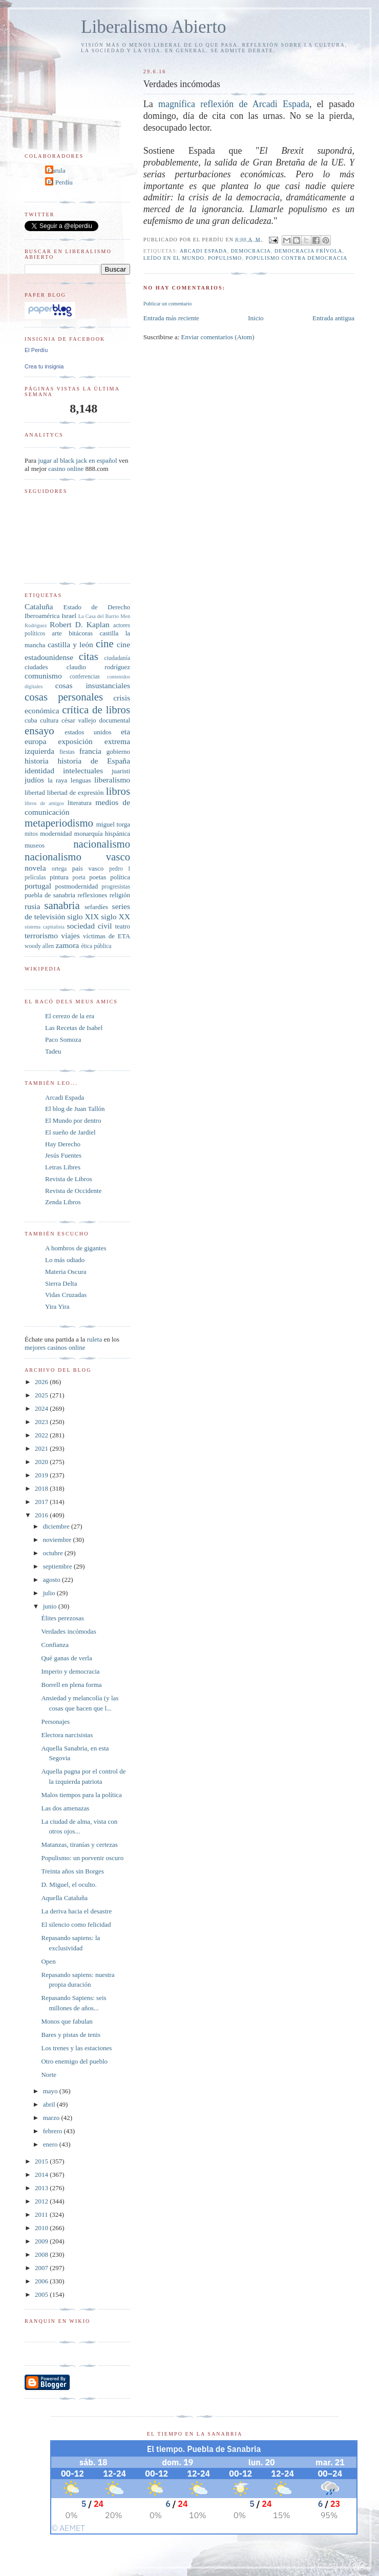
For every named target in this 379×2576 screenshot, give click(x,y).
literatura (80, 803)
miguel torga (113, 824)
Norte (48, 2074)
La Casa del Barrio (98, 616)
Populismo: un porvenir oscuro (82, 1858)
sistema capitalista (45, 927)
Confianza (54, 1644)
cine (105, 643)
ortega (59, 868)
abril (50, 2104)
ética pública (96, 946)
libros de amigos (44, 803)
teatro (122, 926)
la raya (57, 780)
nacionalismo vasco (77, 856)
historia (37, 760)
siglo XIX (83, 916)
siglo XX (115, 916)
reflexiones (92, 895)
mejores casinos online (55, 1347)
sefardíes (96, 907)
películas (35, 877)
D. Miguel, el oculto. (68, 1884)
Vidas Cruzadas (66, 1295)
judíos (34, 779)
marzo (52, 2117)
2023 (42, 1422)
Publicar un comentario (167, 303)
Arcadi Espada (64, 1097)
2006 (42, 2281)
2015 (42, 2161)
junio (50, 1606)
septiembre (58, 1566)
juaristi (121, 771)
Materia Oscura (66, 1271)
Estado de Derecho (97, 607)
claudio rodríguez (98, 667)
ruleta (94, 1339)
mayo (51, 2091)
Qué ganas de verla (66, 1658)
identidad (39, 770)
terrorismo (41, 935)
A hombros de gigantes (76, 1248)
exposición (75, 741)
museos (35, 845)
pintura (59, 877)
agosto (52, 1579)
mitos (31, 834)
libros (118, 791)
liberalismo (112, 779)
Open (48, 1961)
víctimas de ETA (106, 936)
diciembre (57, 1526)
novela (35, 867)
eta (125, 731)
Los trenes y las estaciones (76, 2048)
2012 (42, 2201)
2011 (42, 2214)
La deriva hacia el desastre (76, 1911)
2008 (42, 2254)
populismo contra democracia (296, 258)
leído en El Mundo (173, 258)
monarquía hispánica (102, 833)
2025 (42, 1395)
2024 (42, 1408)
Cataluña (39, 606)
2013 (42, 2188)
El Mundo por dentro (73, 1120)
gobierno (118, 751)
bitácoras (81, 633)
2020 (42, 1462)
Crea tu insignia (44, 366)
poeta (78, 877)
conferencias (85, 676)
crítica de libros (96, 709)
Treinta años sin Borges (72, 1871)
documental (114, 720)
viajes (70, 935)
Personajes (55, 1721)
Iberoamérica (42, 616)
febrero (53, 2131)
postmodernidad (76, 886)
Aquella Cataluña (64, 1898)
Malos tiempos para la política (81, 1795)
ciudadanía (117, 658)
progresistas (115, 886)
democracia (251, 251)
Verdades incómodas (68, 1631)
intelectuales (83, 770)
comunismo (43, 675)
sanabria (61, 905)
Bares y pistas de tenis (70, 2034)
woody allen (39, 946)
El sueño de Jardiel (70, 1132)
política (120, 877)
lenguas (81, 780)
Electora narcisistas (67, 1735)
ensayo (39, 730)
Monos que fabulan (66, 2021)
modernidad (56, 833)
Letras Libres (62, 1167)
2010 (42, 2228)
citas (88, 656)
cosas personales (64, 697)
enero (51, 2144)
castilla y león (70, 644)
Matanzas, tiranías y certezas (79, 1844)
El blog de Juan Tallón (75, 1108)
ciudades (36, 667)
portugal (38, 885)
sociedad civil (89, 925)
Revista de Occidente (73, 1190)
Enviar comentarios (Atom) (218, 337)
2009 (42, 2241)
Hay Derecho (62, 1144)
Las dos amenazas (65, 1808)
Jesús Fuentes (63, 1155)
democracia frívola (308, 251)
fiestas (67, 752)
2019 (42, 1475)
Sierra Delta (61, 1283)
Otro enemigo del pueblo (74, 2061)
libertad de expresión (75, 792)
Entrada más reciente (171, 318)
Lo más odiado (65, 1260)
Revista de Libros (68, 1179)
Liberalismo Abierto (153, 27)
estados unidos (88, 732)
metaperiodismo (59, 823)
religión (120, 895)
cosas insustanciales (92, 685)
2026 (42, 1382)
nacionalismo (101, 844)
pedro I (119, 868)
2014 (42, 2174)
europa (35, 741)
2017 (42, 1502)
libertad (35, 792)
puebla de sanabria (50, 895)
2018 (42, 1488)
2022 (42, 1435)
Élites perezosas (62, 1618)
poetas (97, 877)
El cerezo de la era (69, 1016)
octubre (54, 1553)
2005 (42, 2294)
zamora (67, 945)
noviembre (58, 1539)
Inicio (255, 318)
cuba (31, 720)
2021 (42, 1448)
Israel (68, 616)
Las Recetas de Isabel (73, 1028)
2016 (42, 1515)
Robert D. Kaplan (80, 624)
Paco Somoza (63, 1039)
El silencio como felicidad (76, 1924)
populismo (225, 258)
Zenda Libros (63, 1202)
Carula (57, 170)
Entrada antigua (333, 318)
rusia (32, 906)
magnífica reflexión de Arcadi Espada (233, 104)
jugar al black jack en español (77, 460)
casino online (65, 468)
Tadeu (53, 1051)
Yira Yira (57, 1306)
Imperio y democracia (70, 1671)
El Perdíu (60, 182)
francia (90, 751)
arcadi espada (203, 251)
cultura (49, 720)
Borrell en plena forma (71, 1684)
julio (50, 1593)
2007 (42, 2268)
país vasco (87, 868)
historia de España (93, 760)
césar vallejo (78, 720)
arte (56, 633)
